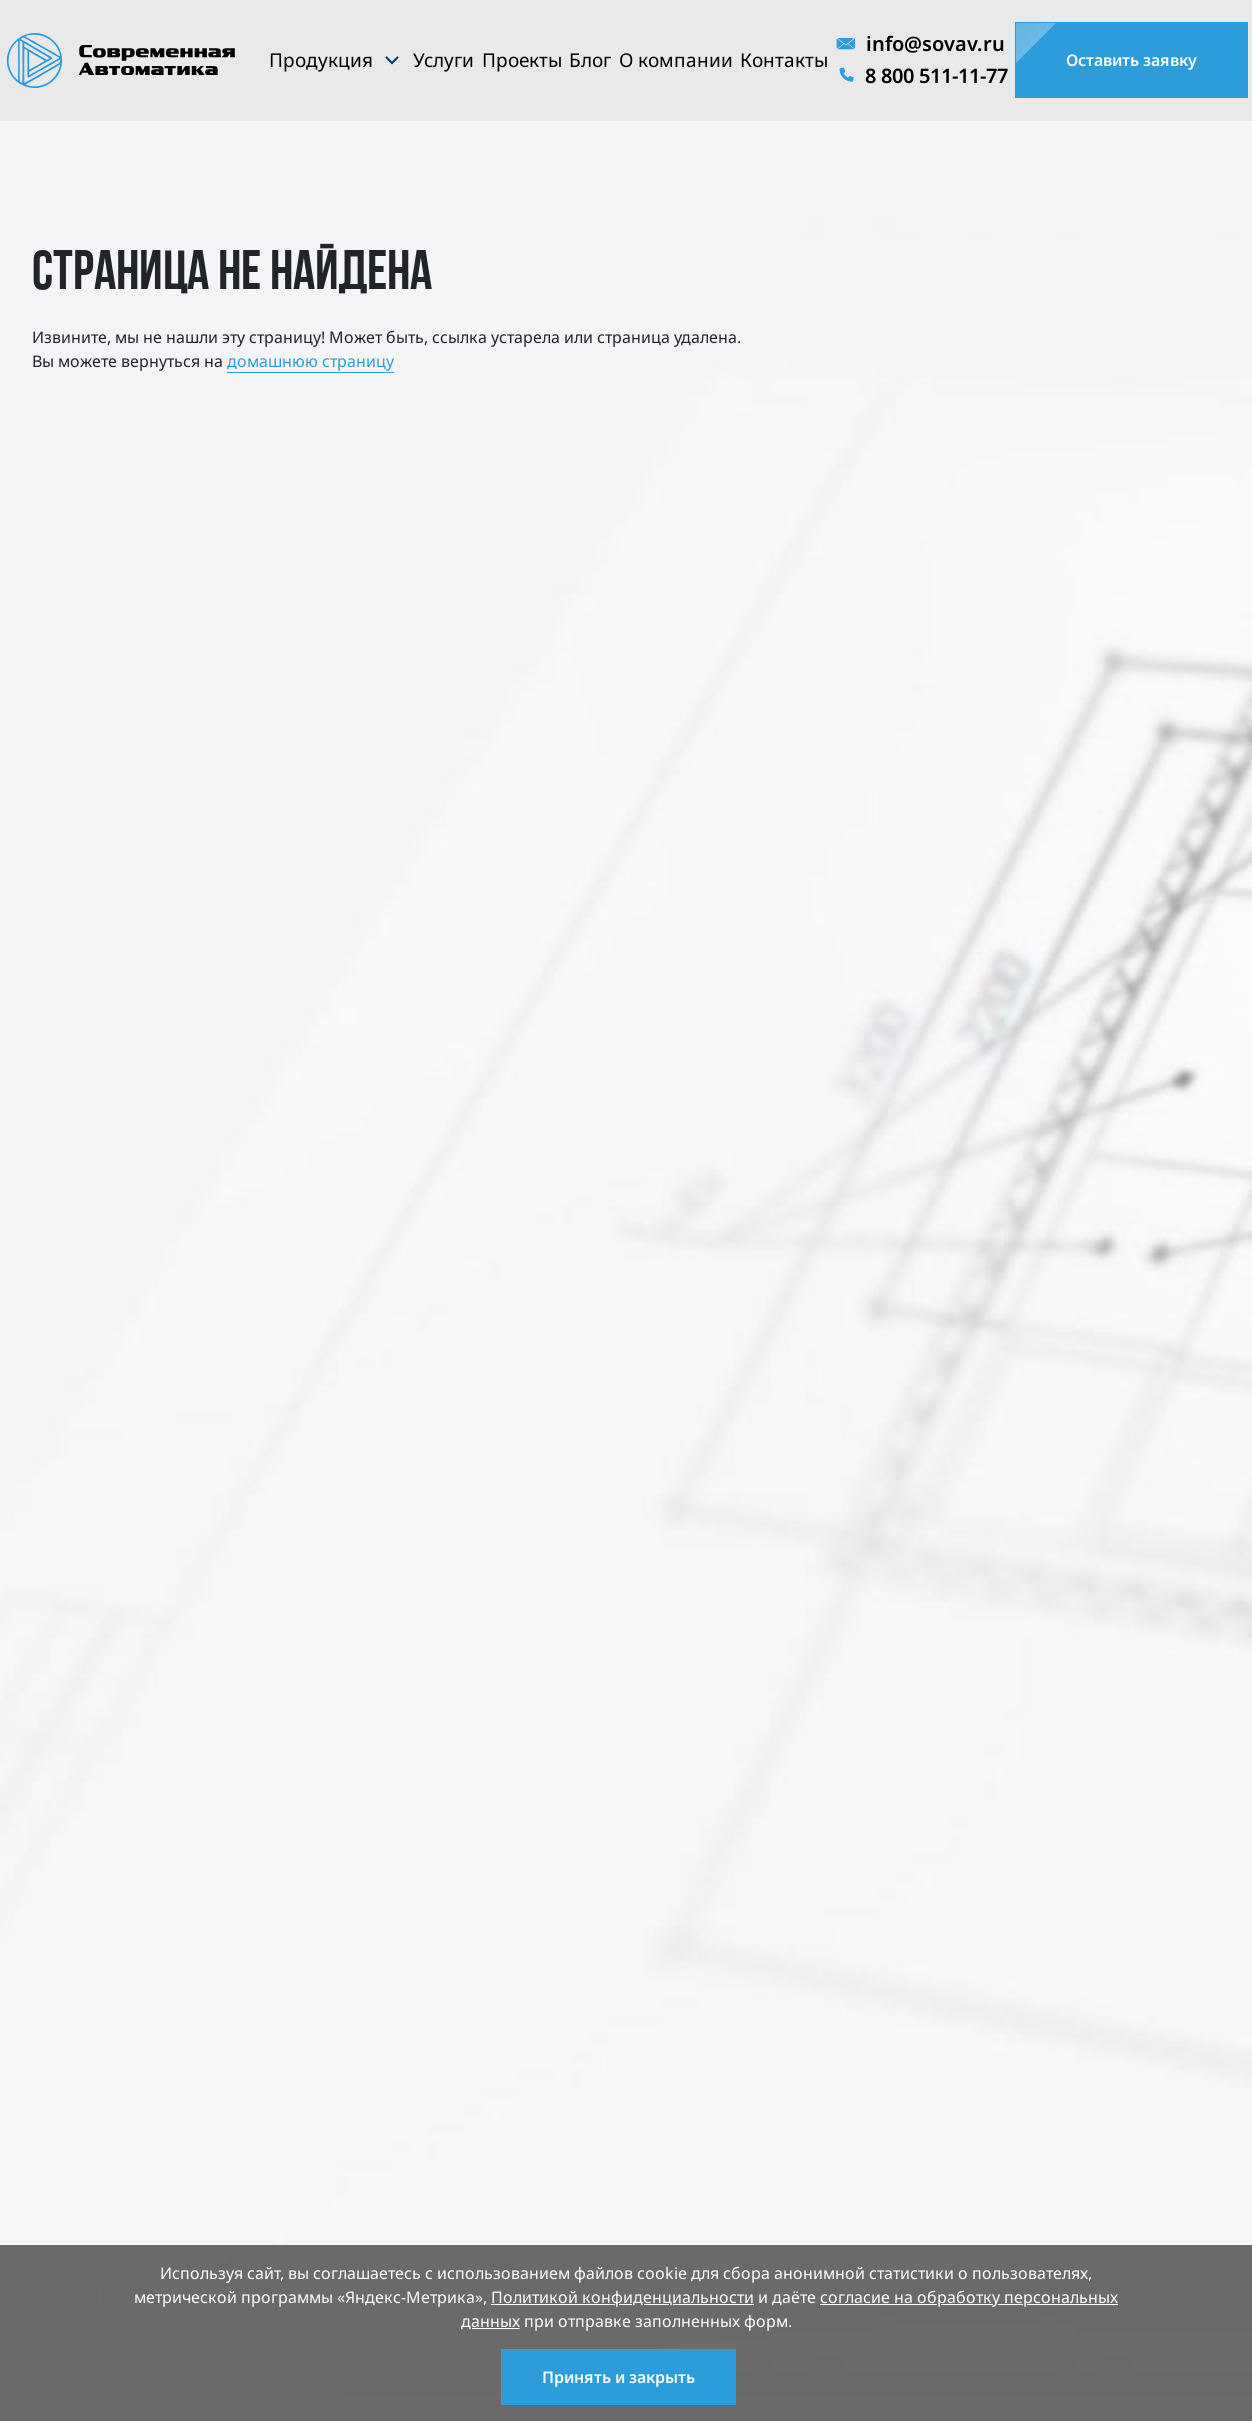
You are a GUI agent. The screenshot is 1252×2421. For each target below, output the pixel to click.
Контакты (784, 60)
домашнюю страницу (310, 361)
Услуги (443, 60)
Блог (590, 60)
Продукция (321, 60)
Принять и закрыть (618, 2377)
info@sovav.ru (920, 43)
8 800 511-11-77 (922, 75)
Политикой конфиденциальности (622, 2297)
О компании (676, 60)
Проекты (522, 60)
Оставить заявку (1131, 60)
